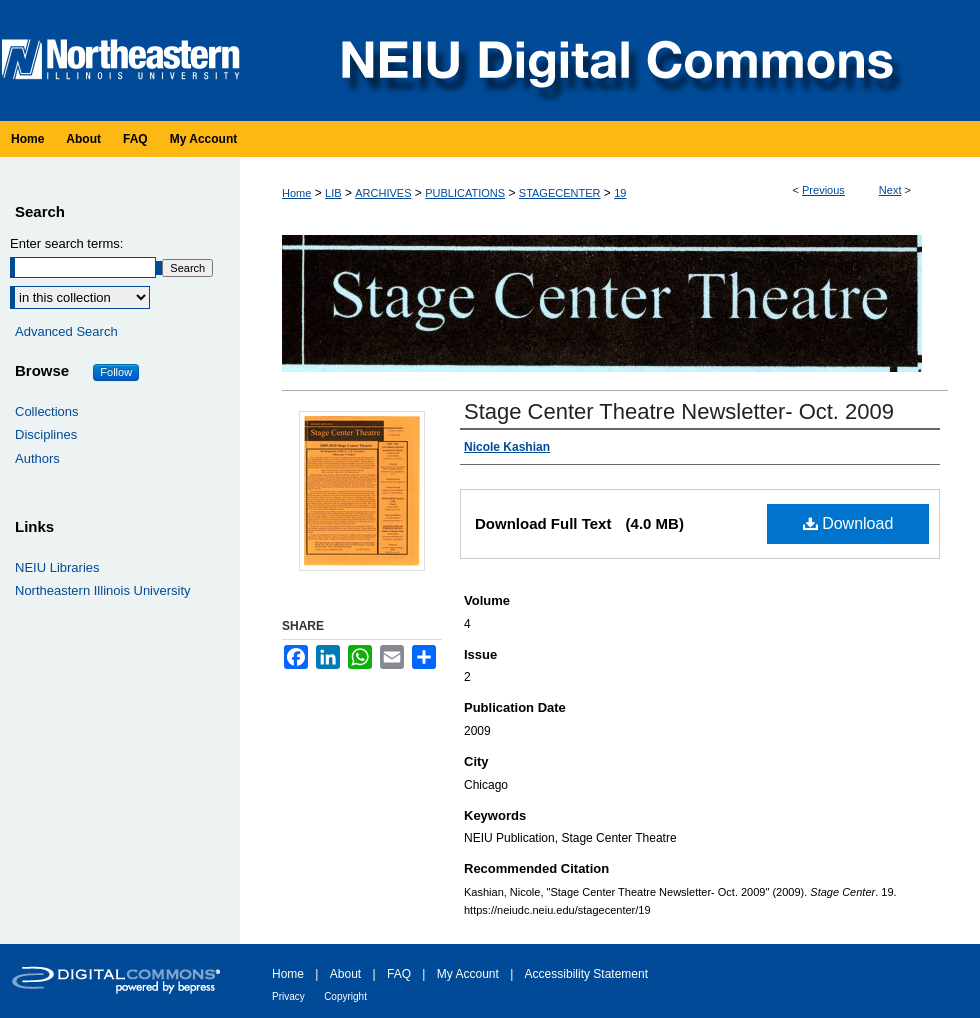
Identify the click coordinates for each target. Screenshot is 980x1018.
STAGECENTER (560, 193)
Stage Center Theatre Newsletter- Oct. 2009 (679, 411)
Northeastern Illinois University (103, 590)
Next (890, 190)
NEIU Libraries (57, 567)
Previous (823, 190)
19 (620, 193)
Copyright (345, 996)
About (345, 974)
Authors (37, 458)
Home (296, 193)
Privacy (288, 996)
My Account (468, 974)
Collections (47, 411)
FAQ (399, 974)
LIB (333, 193)
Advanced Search (66, 331)
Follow (116, 372)
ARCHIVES (383, 193)
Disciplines (46, 434)
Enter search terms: (66, 243)
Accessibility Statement (586, 974)
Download (848, 523)
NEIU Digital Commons (615, 60)
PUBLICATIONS (465, 193)
